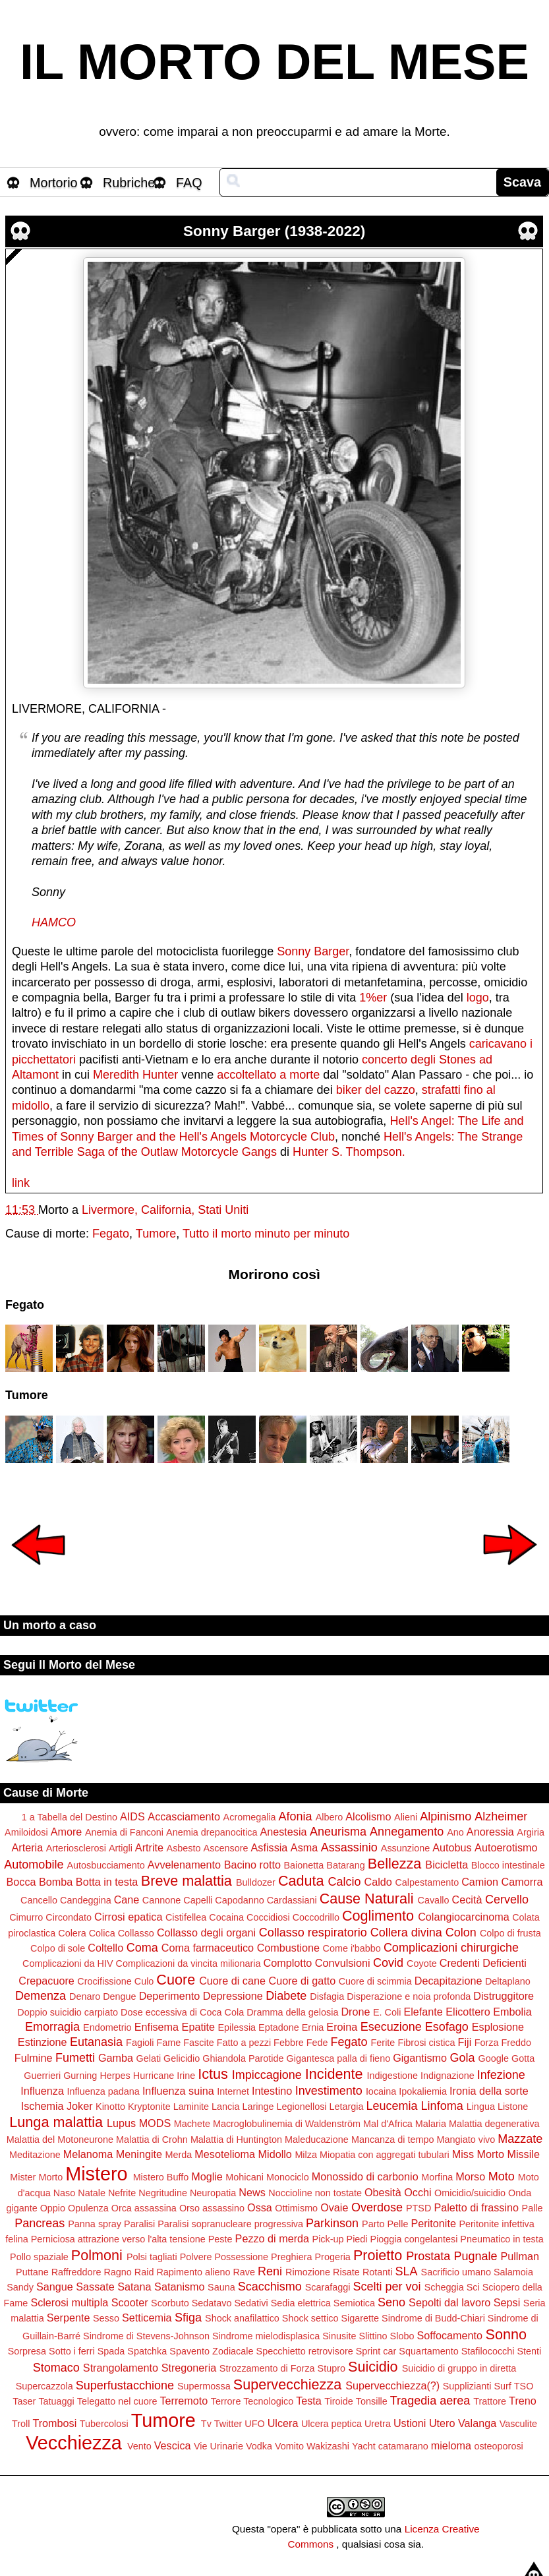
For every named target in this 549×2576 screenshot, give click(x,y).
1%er (373, 997)
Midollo (275, 2154)
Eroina (341, 2027)
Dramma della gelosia (292, 2012)
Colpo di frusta (510, 1933)
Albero (329, 1817)
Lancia (225, 2106)
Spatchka (147, 2351)
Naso (64, 2193)
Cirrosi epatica (128, 1917)
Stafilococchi (488, 2351)
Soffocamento (449, 2335)
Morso (470, 2176)
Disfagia (327, 1996)
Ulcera (283, 2423)
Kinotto (110, 2106)
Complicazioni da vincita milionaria (188, 1963)
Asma (304, 1847)
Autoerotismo (506, 1847)
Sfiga (188, 2317)
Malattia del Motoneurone (60, 2139)
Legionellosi (302, 2106)
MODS (155, 2123)
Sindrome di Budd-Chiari (433, 2318)
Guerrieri (42, 2075)
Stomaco (56, 2367)
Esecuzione (391, 2026)
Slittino (373, 2336)
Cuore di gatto (301, 1981)
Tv (206, 2423)
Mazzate (520, 2138)
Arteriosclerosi (76, 1848)
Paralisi (139, 2224)
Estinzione (42, 2042)
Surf (502, 2386)
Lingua (481, 2106)
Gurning (80, 2075)
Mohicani (244, 2177)
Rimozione (307, 2272)
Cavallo (433, 1900)
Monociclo (287, 2177)
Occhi (417, 2192)
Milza (306, 2154)
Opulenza (88, 2208)
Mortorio (54, 182)
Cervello (507, 1899)
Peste (220, 2239)
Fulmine (33, 2058)
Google (493, 2058)
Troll (21, 2423)
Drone (355, 2012)
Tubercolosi (104, 2423)
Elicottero (468, 2012)
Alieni (405, 1817)
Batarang (345, 1865)
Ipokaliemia (423, 2091)
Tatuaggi (56, 2401)
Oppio (52, 2208)
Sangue (54, 2286)
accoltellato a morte (268, 1074)
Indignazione (447, 2075)
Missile (523, 2154)
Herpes (115, 2075)
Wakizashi (327, 2446)
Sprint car (376, 2351)
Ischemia (42, 2106)
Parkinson (332, 2223)
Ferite (383, 2042)
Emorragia (52, 2026)
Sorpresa (27, 2351)
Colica (102, 1933)
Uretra (377, 2423)
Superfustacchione (125, 2385)
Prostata (428, 2256)
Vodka (259, 2446)
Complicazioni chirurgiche (451, 1947)
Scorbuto (170, 2303)
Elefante (422, 2012)
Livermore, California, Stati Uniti (165, 1209)
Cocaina (226, 1917)
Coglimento (378, 1915)
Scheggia (444, 2287)
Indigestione (392, 2075)
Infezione (501, 2075)
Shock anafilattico (242, 2318)
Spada (111, 2351)
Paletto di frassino (476, 2207)
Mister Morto (36, 2177)
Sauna (221, 2287)
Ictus (213, 2074)
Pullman (519, 2256)
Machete (192, 2123)
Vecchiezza (74, 2442)
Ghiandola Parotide (242, 2058)
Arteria (27, 1847)
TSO (524, 2386)
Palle (532, 2208)
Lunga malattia (56, 2122)
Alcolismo (368, 1816)
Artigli (120, 1848)
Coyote (422, 1963)
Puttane (32, 2272)
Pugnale (475, 2256)
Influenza (42, 2091)
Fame (169, 2042)
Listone (513, 2106)
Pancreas (39, 2223)
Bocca (21, 1882)
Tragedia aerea (430, 2400)
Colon (461, 1932)
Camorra (521, 1882)
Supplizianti (467, 2386)
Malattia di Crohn (152, 2139)
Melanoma (88, 2154)
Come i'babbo (352, 1948)
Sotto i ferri (72, 2351)
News (252, 2192)
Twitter (228, 2423)
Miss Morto (478, 2154)
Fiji (465, 2042)
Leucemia (392, 2105)
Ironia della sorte (489, 2091)
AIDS (132, 1816)
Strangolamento (120, 2368)
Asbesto (184, 1848)
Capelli (197, 1900)
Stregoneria (189, 2368)
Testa (309, 2401)
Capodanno (239, 1900)
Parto (373, 2224)
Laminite (191, 2106)
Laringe (258, 2106)
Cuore (175, 1979)
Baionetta (304, 1865)
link (21, 1182)
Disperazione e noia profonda (409, 1996)
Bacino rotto (252, 1865)
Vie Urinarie (218, 2446)
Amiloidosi (26, 1832)
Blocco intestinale (508, 1865)
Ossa (259, 2207)
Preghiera (291, 2257)
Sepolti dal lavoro (449, 2302)
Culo (144, 1981)
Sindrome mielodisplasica (266, 2336)
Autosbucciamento (105, 1865)
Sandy (20, 2287)
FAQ (189, 182)
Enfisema (156, 2027)
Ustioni (409, 2423)
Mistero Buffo (161, 2177)
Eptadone (278, 2027)
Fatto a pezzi (244, 2042)
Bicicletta (446, 1865)
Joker (80, 2106)
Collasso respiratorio (313, 1932)
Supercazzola (44, 2386)
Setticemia (147, 2317)
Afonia (295, 1816)
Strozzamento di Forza (267, 2368)
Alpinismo (445, 1816)
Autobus (451, 1847)
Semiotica (354, 2303)
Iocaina (381, 2091)
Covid (388, 1962)
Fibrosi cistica (426, 2042)
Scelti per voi (387, 2286)
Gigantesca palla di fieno (339, 2058)
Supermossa (204, 2386)
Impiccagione (267, 2075)
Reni (270, 2271)
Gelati (148, 2058)
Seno (391, 2302)
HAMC (49, 922)
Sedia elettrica (301, 2303)
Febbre (289, 2042)
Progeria (332, 2257)
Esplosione (498, 2027)
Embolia (512, 2012)
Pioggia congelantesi (414, 2239)
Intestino (272, 2091)
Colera (72, 1933)
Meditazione (35, 2154)
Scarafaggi (328, 2287)
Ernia (313, 2027)
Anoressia (490, 1832)
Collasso (136, 1933)
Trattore (489, 2401)
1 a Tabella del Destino (69, 1817)
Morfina (437, 2177)
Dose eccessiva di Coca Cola (182, 2012)
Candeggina (85, 1900)
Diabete (286, 1995)
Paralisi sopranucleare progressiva (230, 2224)
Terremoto (183, 2401)
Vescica (172, 2445)
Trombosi (54, 2423)
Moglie (207, 2176)
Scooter (129, 2302)
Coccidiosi (268, 1917)
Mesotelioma (224, 2154)
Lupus (121, 2123)
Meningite (139, 2154)
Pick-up (328, 2239)
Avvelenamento (184, 1865)
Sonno (506, 2334)
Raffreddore (76, 2272)
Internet (233, 2091)
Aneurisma (338, 1831)
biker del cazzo (375, 1089)
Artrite (149, 1847)
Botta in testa (107, 1882)
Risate (346, 2272)
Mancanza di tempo (392, 2139)
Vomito (289, 2446)
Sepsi (507, 2302)
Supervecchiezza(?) (392, 2385)
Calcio (344, 1881)
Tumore (156, 1233)
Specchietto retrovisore (304, 2351)
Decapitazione (448, 1981)
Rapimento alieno (193, 2272)
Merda (178, 2154)
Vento (139, 2446)
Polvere (196, 2257)
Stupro (331, 2368)
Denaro (84, 1996)
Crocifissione (104, 1981)
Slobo (402, 2336)
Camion (479, 1882)
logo (478, 997)
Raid (144, 2272)
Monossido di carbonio (365, 2176)
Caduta (301, 1880)
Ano (455, 1832)
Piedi (357, 2239)
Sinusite (339, 2336)
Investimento (328, 2090)
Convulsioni (342, 1963)
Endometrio (107, 2027)
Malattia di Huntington (236, 2139)
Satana (134, 2286)
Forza (487, 2042)
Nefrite (122, 2193)
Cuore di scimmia (375, 1981)
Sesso (106, 2318)
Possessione (241, 2257)
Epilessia (237, 2027)
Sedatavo (212, 2303)
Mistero (96, 2173)
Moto (501, 2176)
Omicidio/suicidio (470, 2193)
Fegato (110, 1233)
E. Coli (387, 2012)
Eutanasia (96, 2042)
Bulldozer (255, 1882)
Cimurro (26, 1917)
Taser (24, 2401)
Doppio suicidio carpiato (67, 2012)
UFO (254, 2423)
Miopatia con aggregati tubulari (384, 2154)
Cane (127, 1899)
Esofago (447, 2026)
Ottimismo (296, 2208)
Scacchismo (270, 2286)
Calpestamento (427, 1882)
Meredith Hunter (135, 1074)
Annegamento (407, 1831)
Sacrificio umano (456, 2272)
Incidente (334, 2074)
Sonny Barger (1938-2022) (274, 231)
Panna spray (94, 2224)
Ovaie (334, 2207)
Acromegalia (249, 1817)
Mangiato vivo (465, 2139)
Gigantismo (420, 2058)
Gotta (523, 2058)
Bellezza (395, 1863)
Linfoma (442, 2105)
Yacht (364, 2446)
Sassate (95, 2286)
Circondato (68, 1917)
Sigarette (360, 2318)
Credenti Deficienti (483, 1963)
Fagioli (140, 2042)
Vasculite (518, 2423)
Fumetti (75, 2057)
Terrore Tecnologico (252, 2401)
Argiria (530, 1832)
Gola (462, 2057)
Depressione (233, 1996)
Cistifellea (185, 1917)
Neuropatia (213, 2193)
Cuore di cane (232, 1981)
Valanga (477, 2423)
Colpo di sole (57, 1948)
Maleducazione (317, 2139)
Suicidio (373, 2366)
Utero (442, 2423)
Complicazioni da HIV (67, 1963)
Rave (244, 2272)
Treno (522, 2401)
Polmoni (97, 2255)
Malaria (430, 2123)
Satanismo (179, 2286)
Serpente (68, 2317)
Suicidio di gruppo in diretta (459, 2368)
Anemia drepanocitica (211, 1832)
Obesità (382, 2192)
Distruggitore (503, 1996)
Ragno (117, 2272)
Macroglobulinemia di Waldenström (287, 2123)
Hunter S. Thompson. (349, 1151)
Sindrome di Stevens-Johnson (146, 2336)
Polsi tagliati (152, 2257)
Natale (91, 2193)
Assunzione (405, 1848)
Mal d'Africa (388, 2123)
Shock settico (310, 2318)
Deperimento (169, 1996)
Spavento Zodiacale (211, 2351)
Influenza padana (103, 2091)
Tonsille (372, 2401)
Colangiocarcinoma (463, 1917)
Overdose (377, 2207)
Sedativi (251, 2303)
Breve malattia (186, 1880)
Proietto (377, 2255)
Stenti (529, 2351)
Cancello (38, 1900)
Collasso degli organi (206, 1932)
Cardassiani (292, 1900)
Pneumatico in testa (501, 2239)
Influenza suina (178, 2091)
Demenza (40, 1995)
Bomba (55, 1882)
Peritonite (433, 2223)
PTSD (418, 2208)
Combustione (288, 1948)
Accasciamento (184, 1816)
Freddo (517, 2042)
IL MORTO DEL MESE (274, 62)
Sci (473, 2287)
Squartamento (428, 2351)
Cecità (467, 1899)
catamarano (403, 2446)
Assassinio (349, 1847)
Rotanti (377, 2272)
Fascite (198, 2042)
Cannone (161, 1900)
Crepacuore (46, 1981)
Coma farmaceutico (207, 1948)
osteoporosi (498, 2446)
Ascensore (226, 1848)
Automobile (33, 1864)
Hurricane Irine (164, 2075)
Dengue (119, 1996)
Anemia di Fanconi (124, 1832)
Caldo (378, 1882)
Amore (66, 1832)
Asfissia (269, 1847)
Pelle (398, 2224)
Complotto (288, 1963)
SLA (406, 2271)
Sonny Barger (313, 951)
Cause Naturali (367, 1898)
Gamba (115, 2058)
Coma (142, 1947)
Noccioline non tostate (315, 2193)
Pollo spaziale (39, 2257)
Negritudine (162, 2193)
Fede (317, 2042)
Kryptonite (149, 2106)
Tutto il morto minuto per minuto (266, 1233)
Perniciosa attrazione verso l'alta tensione (118, 2239)
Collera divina (406, 1932)
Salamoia (513, 2272)
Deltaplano (508, 1981)
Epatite (198, 2027)
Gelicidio (181, 2058)
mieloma (451, 2445)
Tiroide (338, 2401)
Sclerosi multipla (69, 2302)
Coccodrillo (316, 1917)
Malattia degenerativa (494, 2123)
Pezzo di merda (272, 2238)
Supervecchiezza (287, 2384)
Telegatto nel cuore (117, 2401)
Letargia (347, 2106)
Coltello (105, 1948)
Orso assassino (212, 2208)
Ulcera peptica (331, 2423)
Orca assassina (144, 2208)
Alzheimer (501, 1816)
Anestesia (283, 1832)
